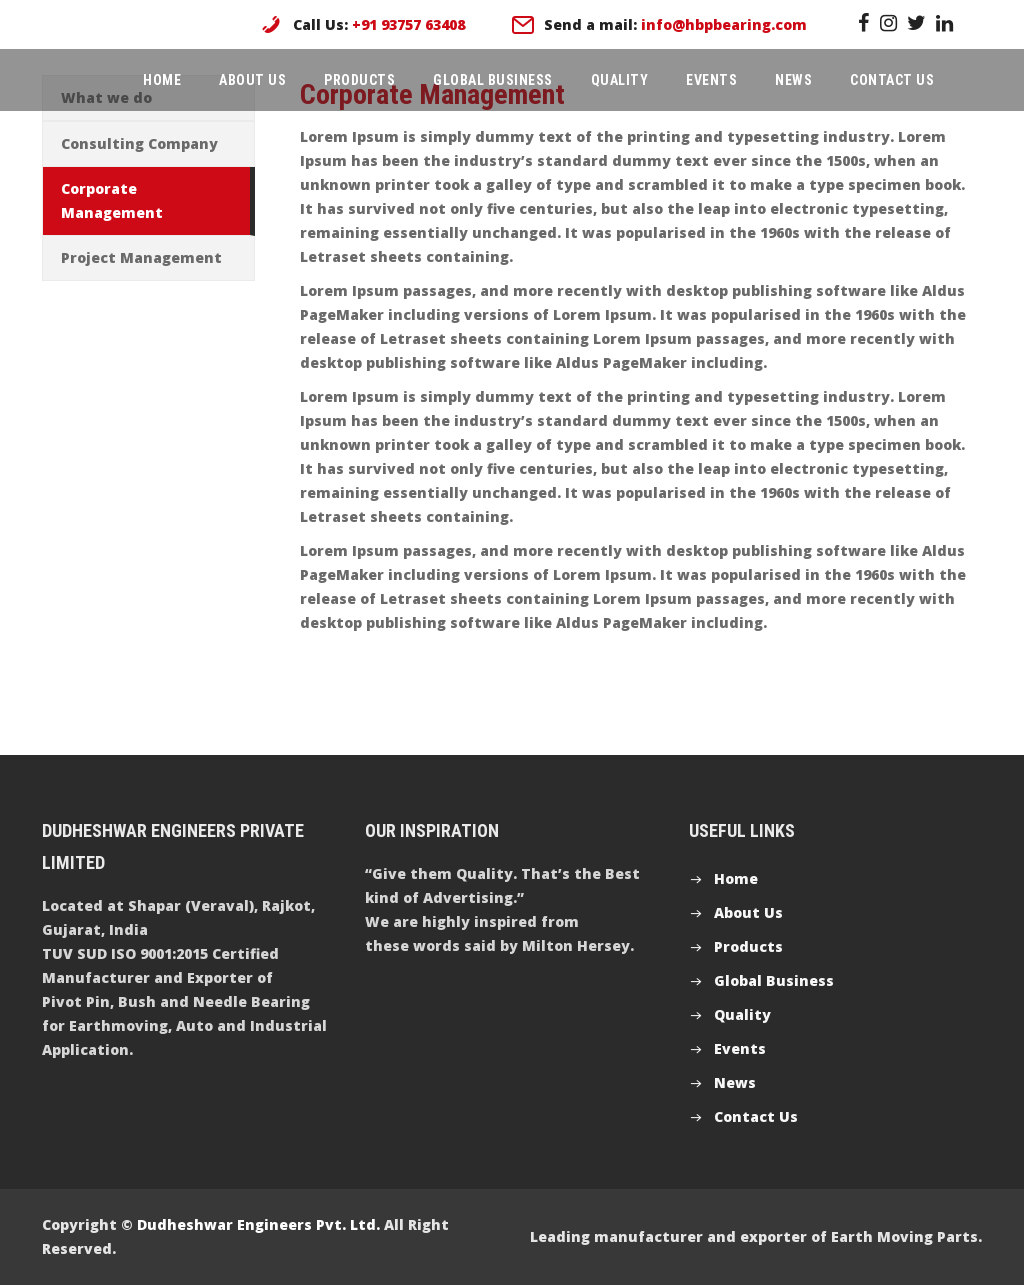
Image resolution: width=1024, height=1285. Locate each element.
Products (359, 80)
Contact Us (892, 80)
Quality (620, 80)
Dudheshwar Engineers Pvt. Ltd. (258, 1224)
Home (162, 80)
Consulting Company (139, 143)
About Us (252, 80)
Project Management (141, 257)
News (793, 80)
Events (711, 80)
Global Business (493, 80)
